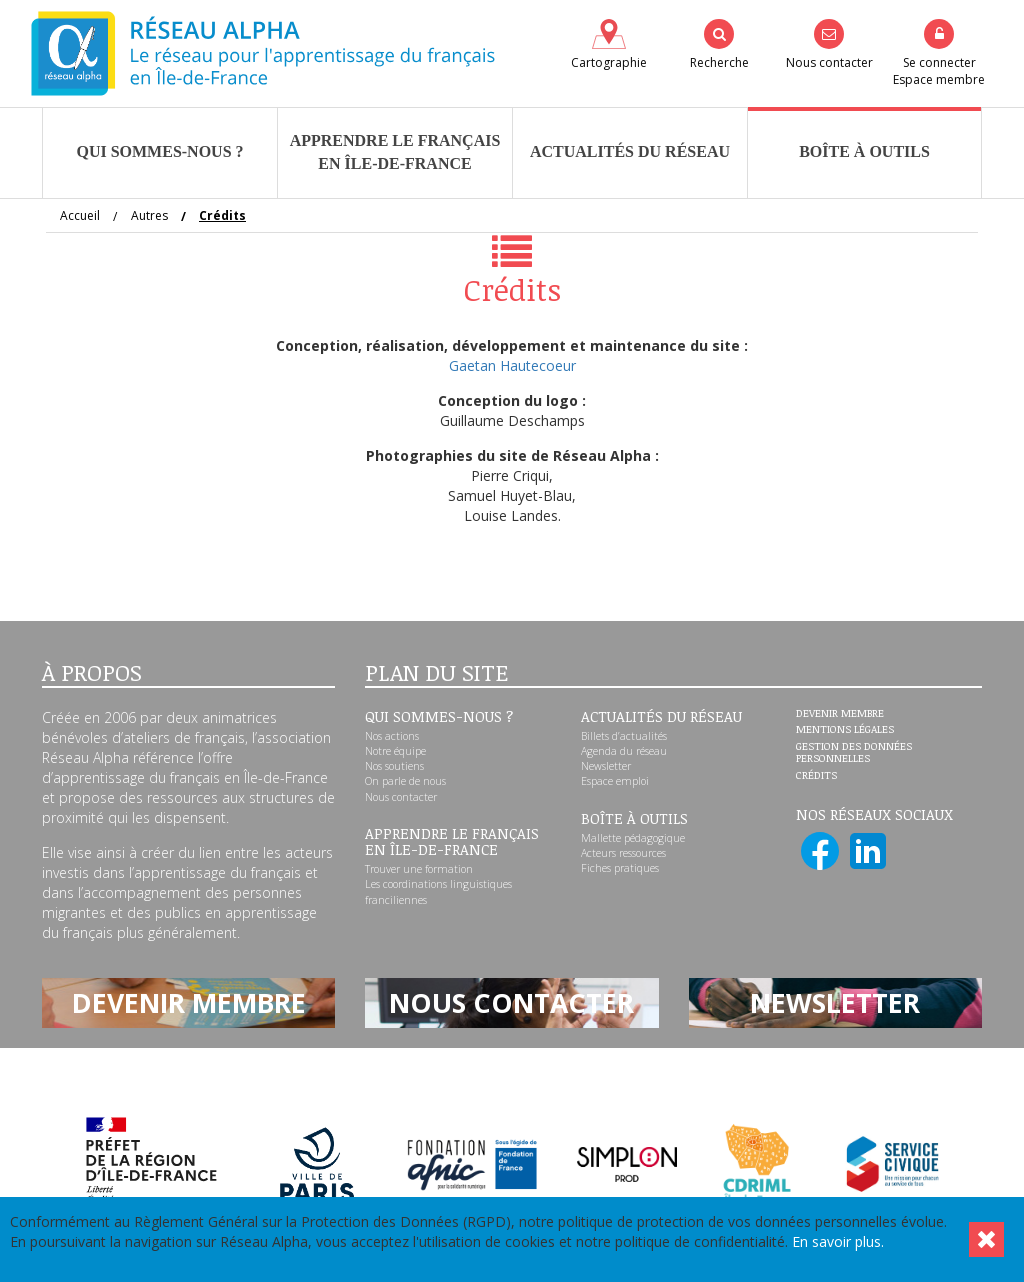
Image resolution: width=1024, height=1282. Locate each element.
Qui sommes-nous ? (159, 151)
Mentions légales (845, 730)
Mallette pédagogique (633, 838)
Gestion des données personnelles (854, 752)
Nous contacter (401, 797)
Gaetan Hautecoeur (512, 365)
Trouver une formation (419, 869)
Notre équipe (395, 751)
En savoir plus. (838, 1241)
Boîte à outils (864, 151)
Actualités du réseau (630, 151)
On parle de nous (405, 781)
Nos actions (392, 736)
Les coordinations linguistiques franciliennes (438, 891)
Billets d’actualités (624, 736)
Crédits (816, 776)
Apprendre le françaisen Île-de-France (395, 152)
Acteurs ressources (623, 853)
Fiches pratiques (620, 868)
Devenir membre (840, 714)
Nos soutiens (394, 766)
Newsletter (606, 766)
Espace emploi (615, 781)
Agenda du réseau (624, 751)
